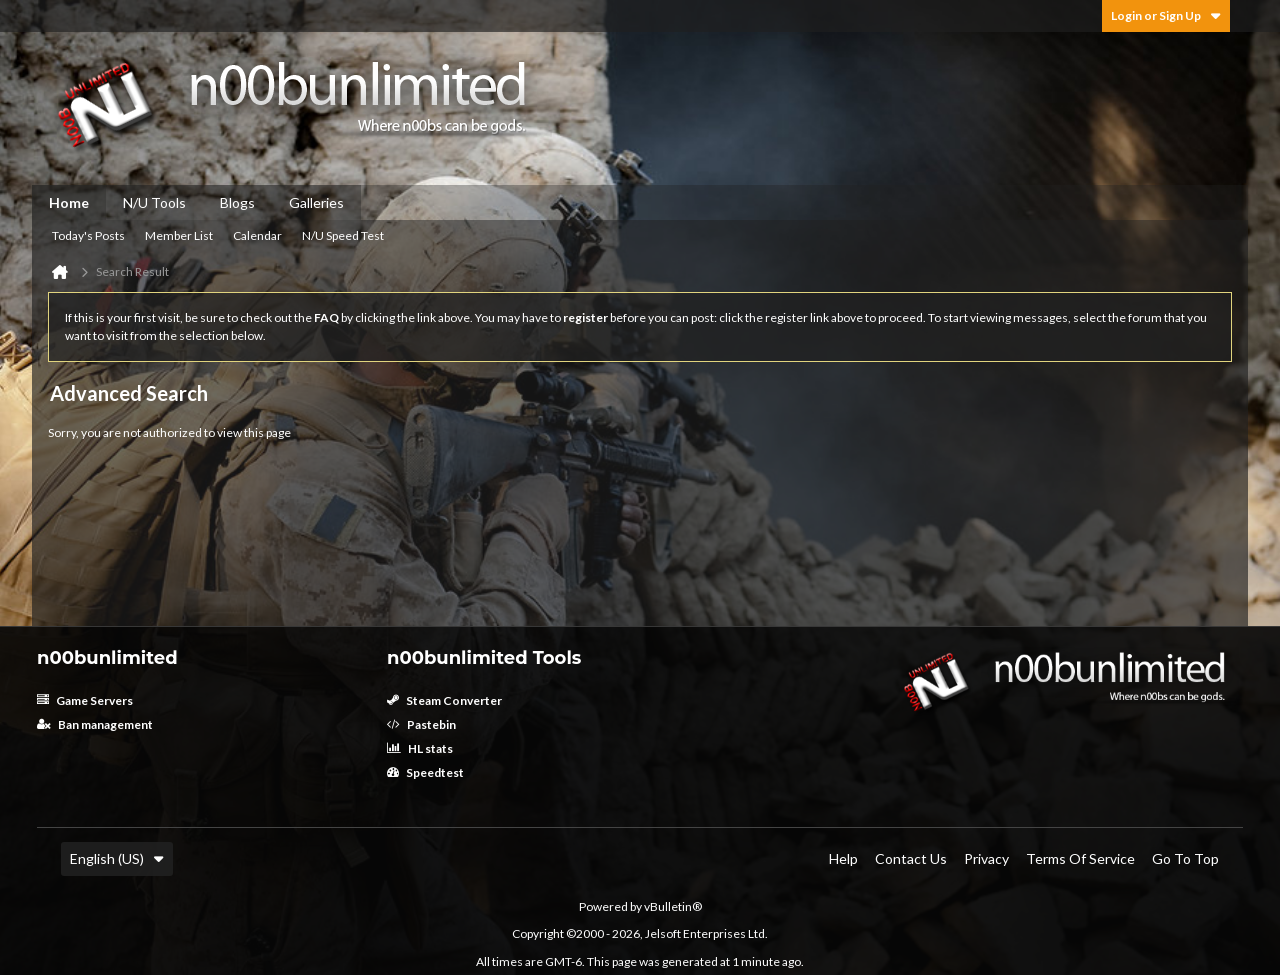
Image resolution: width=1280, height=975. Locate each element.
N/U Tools (154, 202)
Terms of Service (1080, 858)
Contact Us (911, 858)
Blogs (237, 202)
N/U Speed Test (343, 235)
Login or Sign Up (1166, 15)
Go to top (1185, 858)
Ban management (95, 724)
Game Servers (85, 700)
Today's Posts (88, 235)
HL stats (420, 748)
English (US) (117, 858)
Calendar (257, 235)
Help (843, 858)
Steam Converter (444, 700)
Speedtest (425, 772)
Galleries (316, 202)
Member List (179, 235)
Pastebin (421, 724)
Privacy (986, 858)
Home (69, 202)
